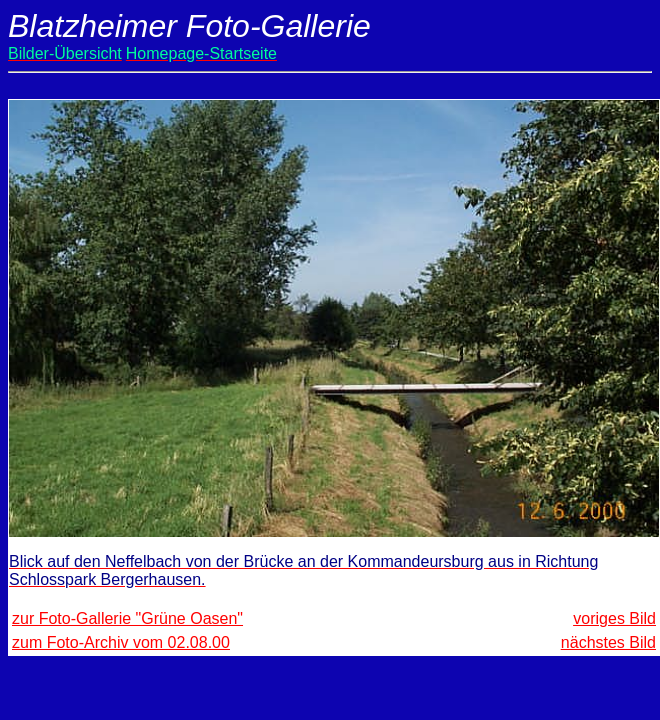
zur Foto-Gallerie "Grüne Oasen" (127, 618)
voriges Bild (614, 618)
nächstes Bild (608, 642)
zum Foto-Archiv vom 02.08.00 (121, 642)
